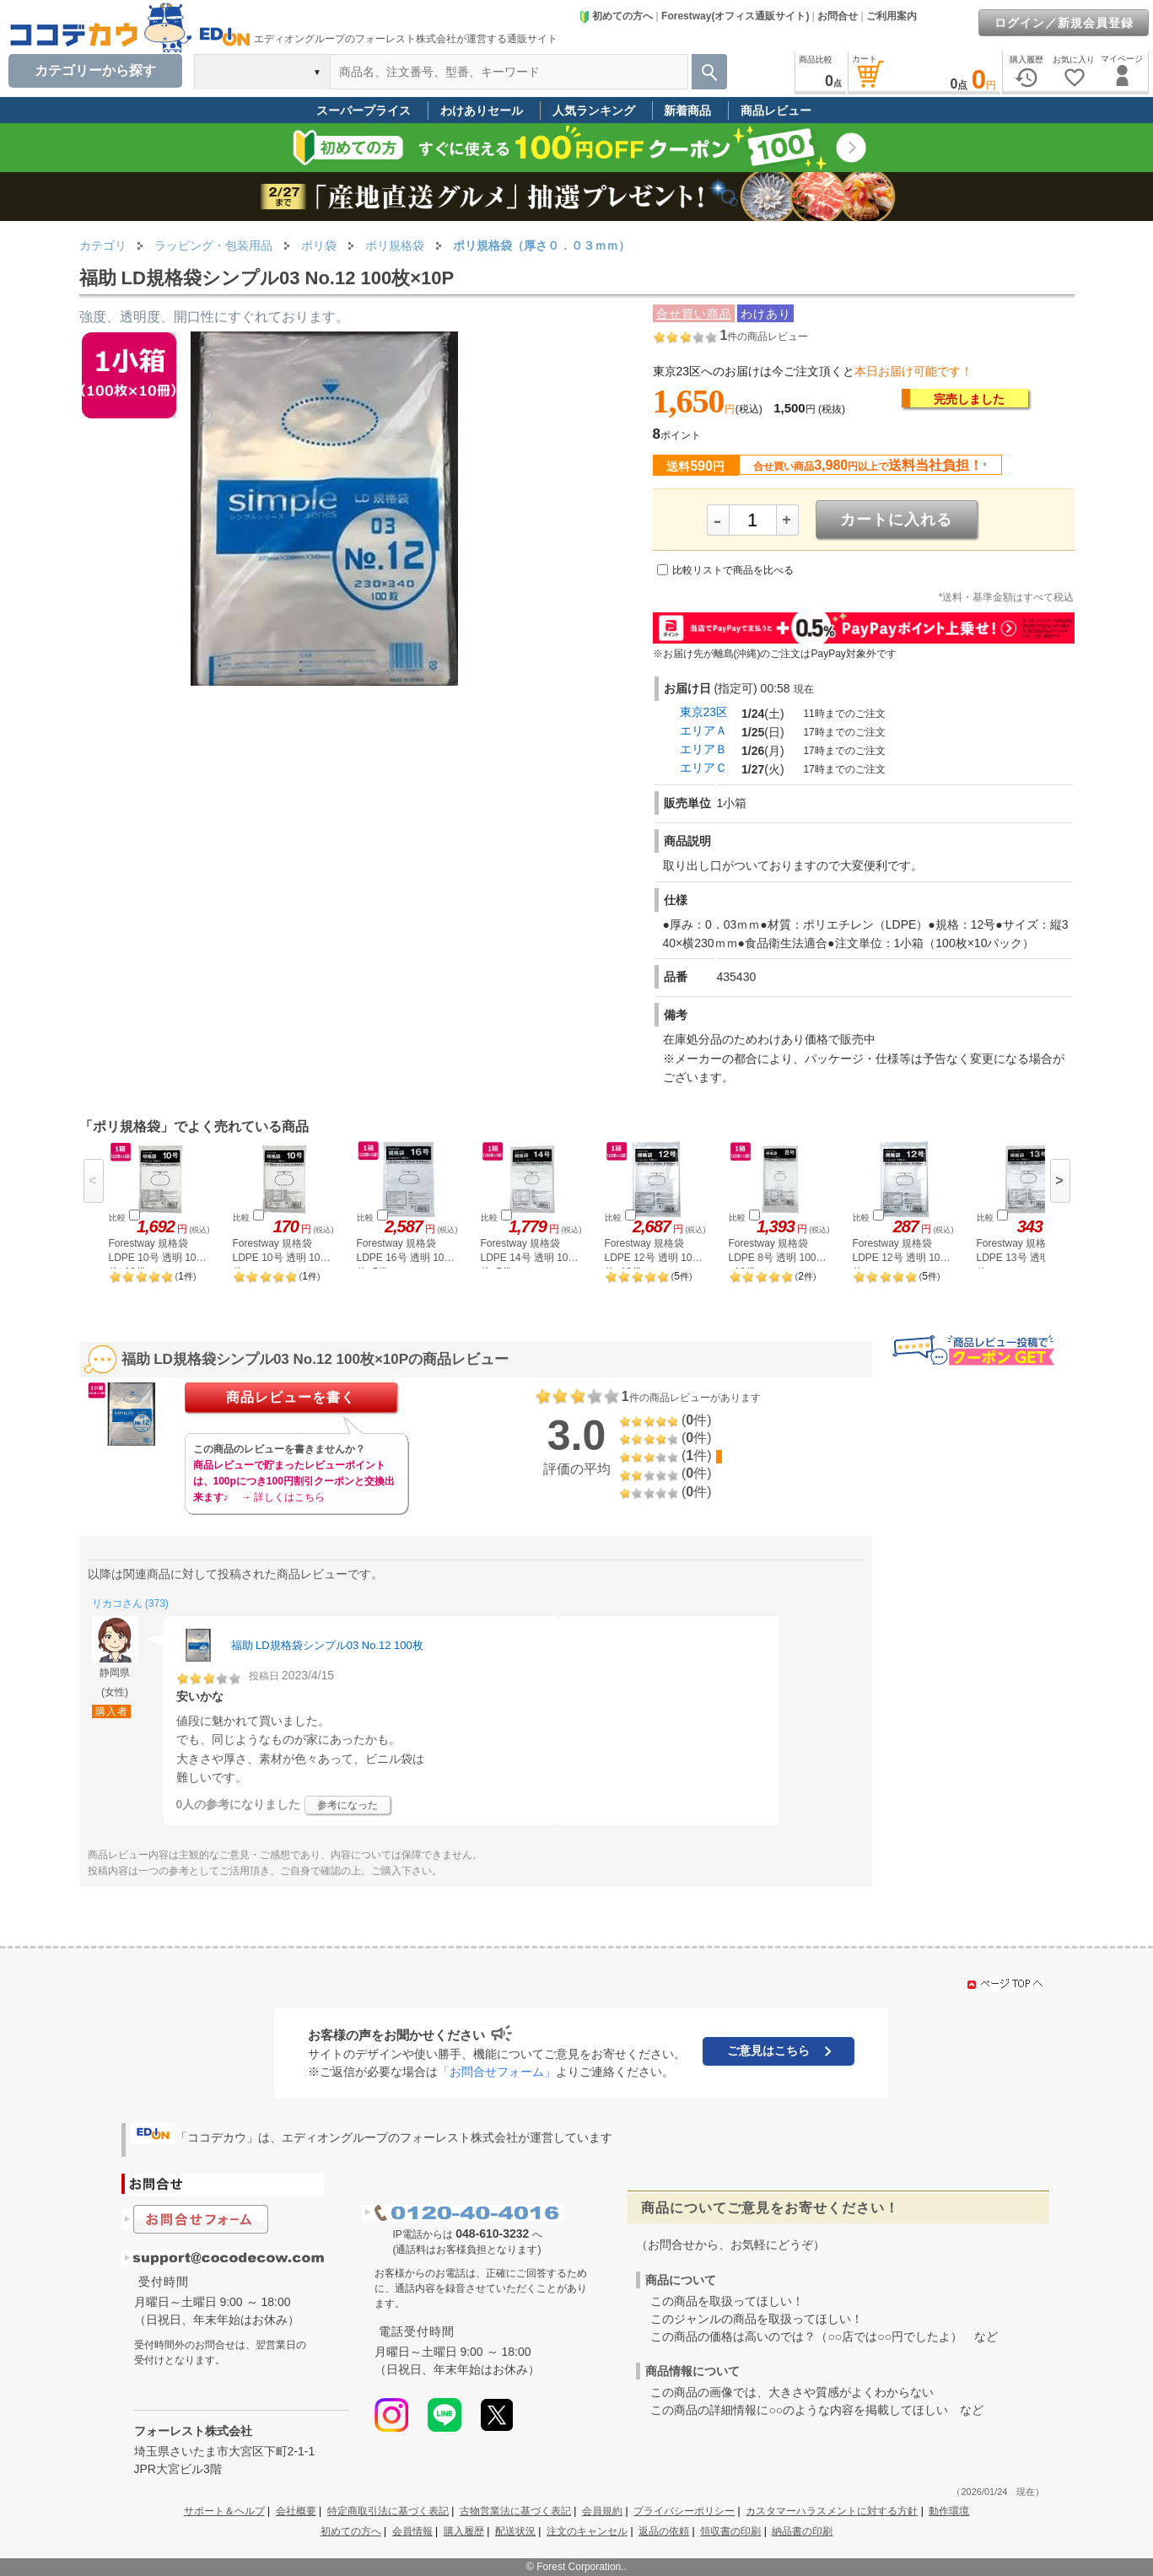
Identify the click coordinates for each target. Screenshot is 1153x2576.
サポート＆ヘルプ (224, 2511)
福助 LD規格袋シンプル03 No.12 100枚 (327, 1645)
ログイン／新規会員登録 (1064, 23)
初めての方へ (616, 16)
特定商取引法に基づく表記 (388, 2511)
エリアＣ (703, 767)
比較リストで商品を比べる (733, 570)
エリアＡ (703, 730)
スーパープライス (363, 110)
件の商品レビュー (763, 336)
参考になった (347, 1805)
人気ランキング (593, 110)
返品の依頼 (663, 2531)
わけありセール (481, 110)
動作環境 (949, 2511)
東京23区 (704, 712)
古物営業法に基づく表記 (515, 2511)
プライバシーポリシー (684, 2511)
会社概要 (296, 2511)
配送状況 (515, 2531)
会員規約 (602, 2511)
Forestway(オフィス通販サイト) (735, 16)
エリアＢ (703, 749)
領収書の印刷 (730, 2531)
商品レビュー (776, 110)
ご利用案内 (891, 16)
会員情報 (412, 2531)
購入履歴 (464, 2531)
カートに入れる (896, 519)
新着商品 (687, 110)
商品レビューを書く (290, 1397)
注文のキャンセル (587, 2531)
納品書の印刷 (802, 2531)
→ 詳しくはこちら (283, 1497)
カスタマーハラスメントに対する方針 (832, 2511)
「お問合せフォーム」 (497, 2071)
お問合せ (837, 16)
